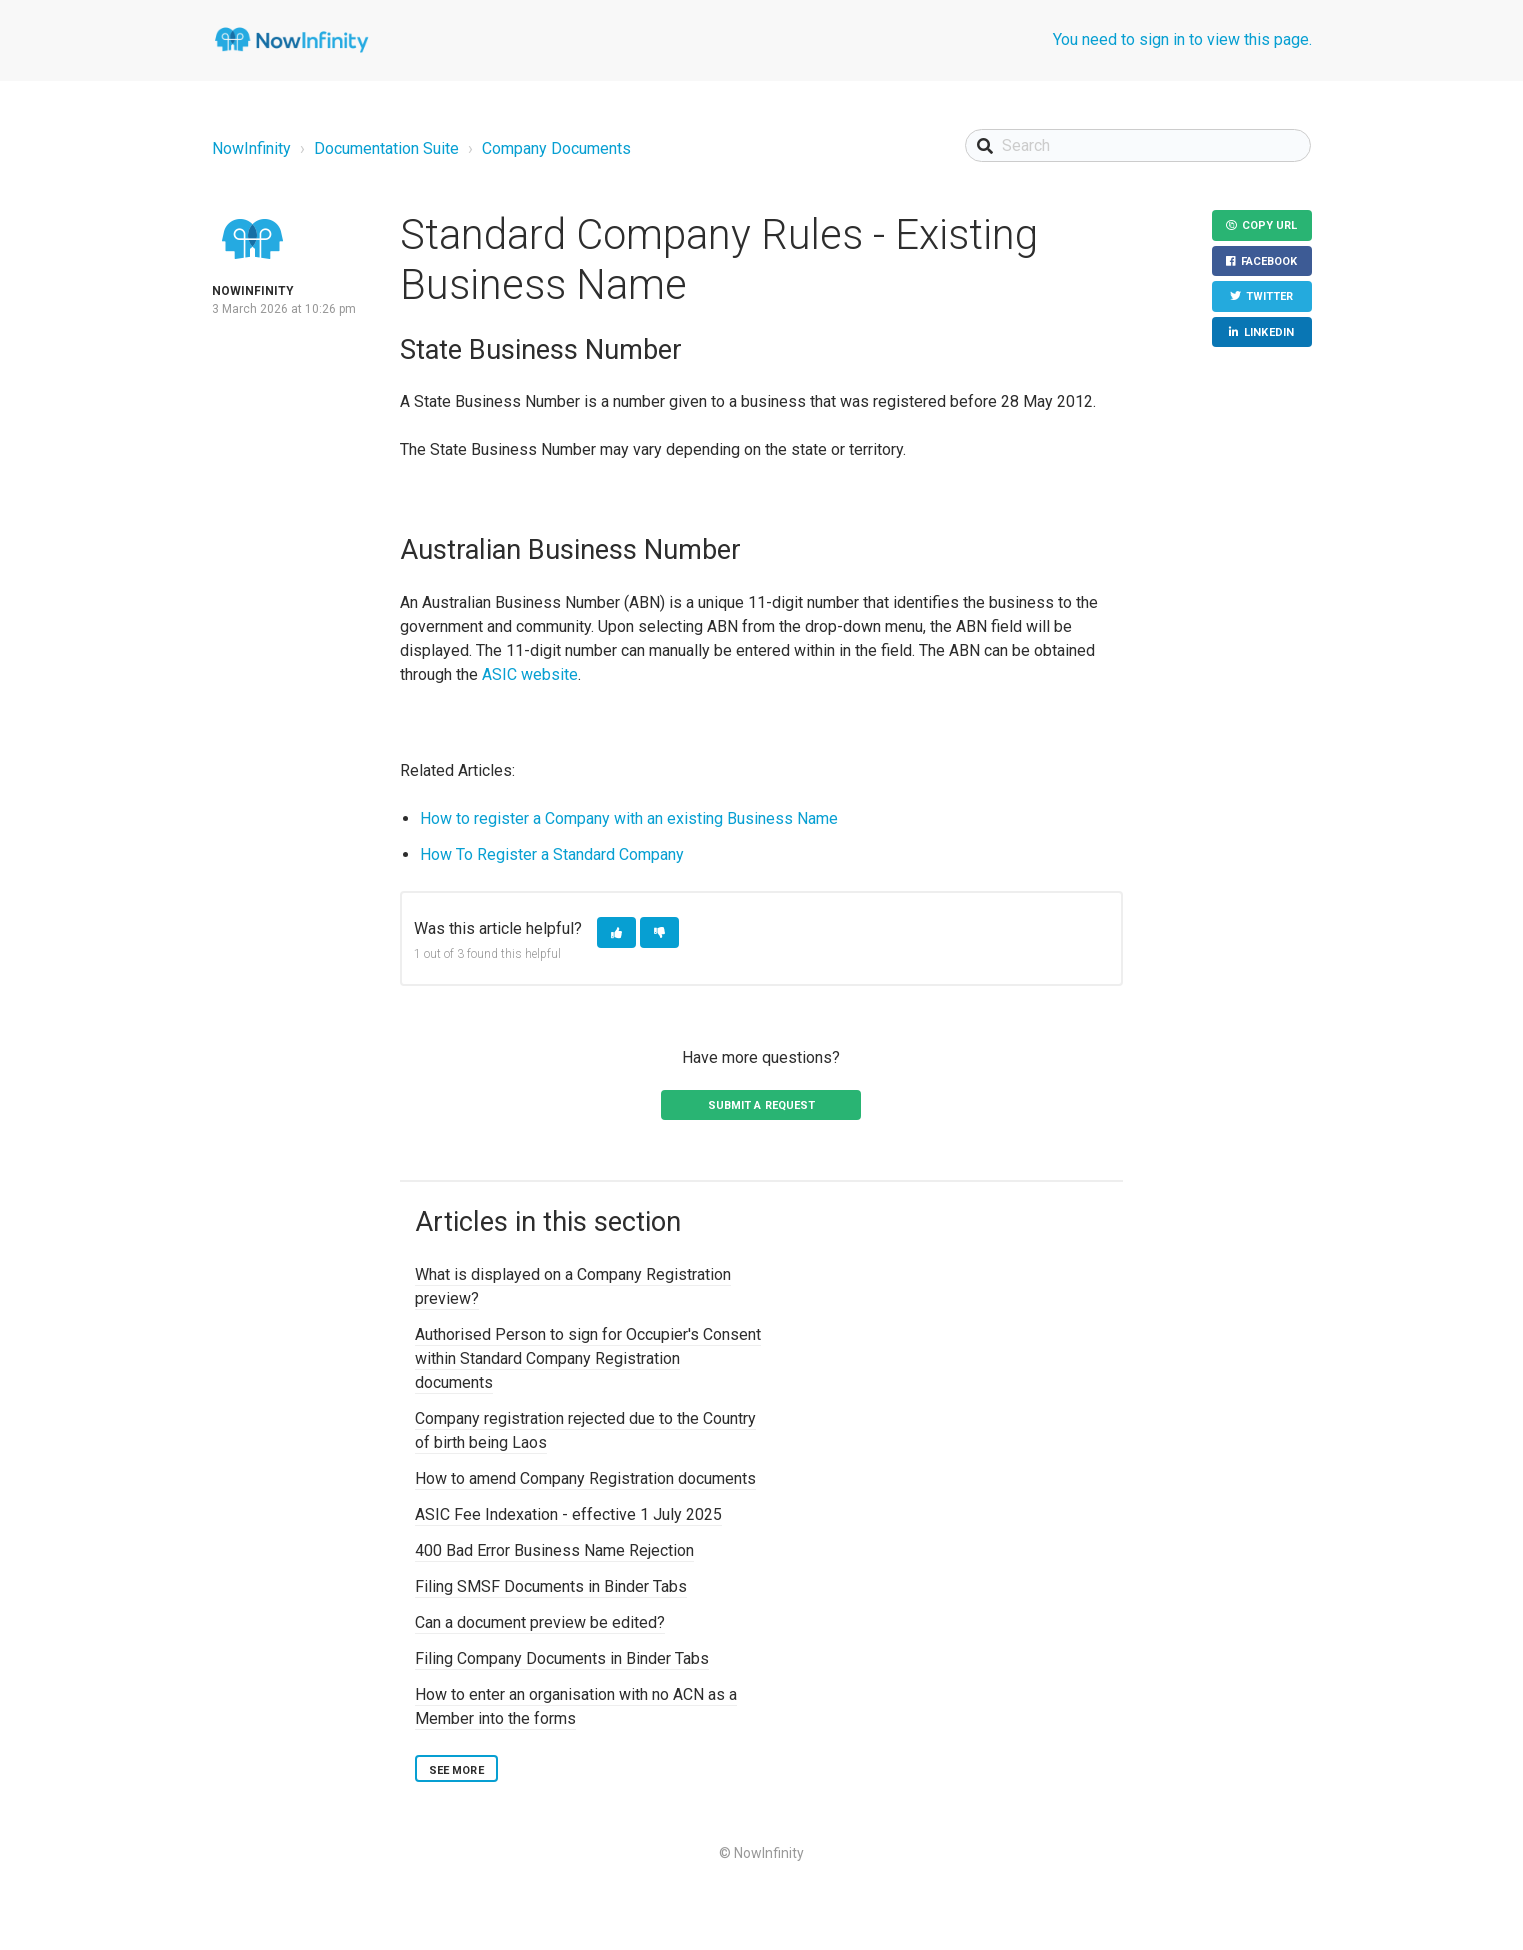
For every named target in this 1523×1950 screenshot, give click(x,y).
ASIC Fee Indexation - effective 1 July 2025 (568, 1514)
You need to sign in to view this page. (1182, 39)
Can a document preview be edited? (540, 1622)
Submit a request (762, 1105)
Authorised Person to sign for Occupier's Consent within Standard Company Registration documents (588, 1358)
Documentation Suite (386, 148)
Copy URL (1270, 225)
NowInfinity (251, 148)
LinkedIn (1269, 332)
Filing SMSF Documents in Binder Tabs (551, 1586)
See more (456, 1770)
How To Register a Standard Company (552, 854)
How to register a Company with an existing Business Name (629, 818)
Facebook (1269, 261)
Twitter (1270, 296)
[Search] (1138, 145)
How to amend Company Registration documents (585, 1478)
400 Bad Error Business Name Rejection (554, 1550)
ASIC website (530, 674)
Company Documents (556, 148)
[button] (616, 932)
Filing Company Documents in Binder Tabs (562, 1658)
